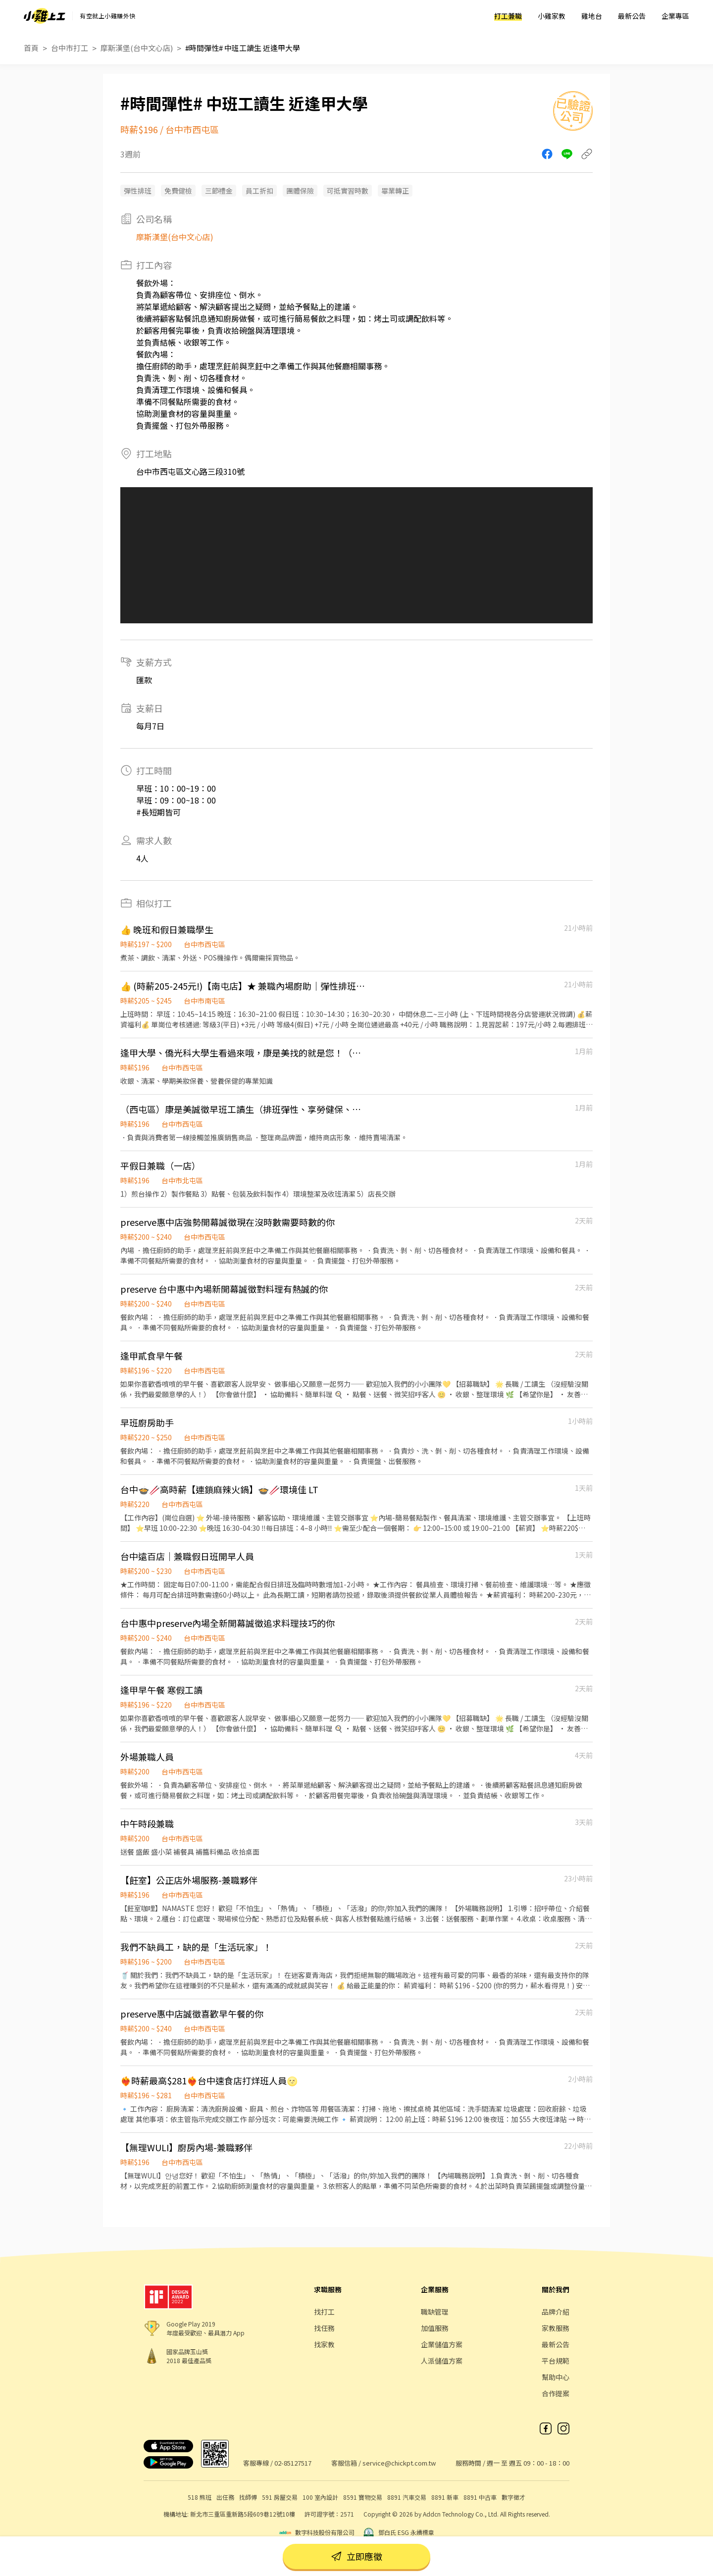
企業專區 (675, 16)
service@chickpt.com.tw (399, 2463)
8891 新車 (444, 2497)
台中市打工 (69, 48)
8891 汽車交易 (406, 2497)
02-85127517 (292, 2463)
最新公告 (632, 16)
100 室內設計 (320, 2497)
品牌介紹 (555, 2312)
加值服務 (435, 2328)
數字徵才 (513, 2497)
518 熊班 (199, 2497)
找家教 (324, 2344)
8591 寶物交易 (362, 2497)
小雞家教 (551, 16)
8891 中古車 (480, 2497)
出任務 (225, 2497)
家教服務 (555, 2328)
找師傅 (248, 2497)
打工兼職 (508, 16)
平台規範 (555, 2361)
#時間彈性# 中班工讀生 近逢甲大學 (242, 48)
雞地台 (591, 16)
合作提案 (555, 2393)
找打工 (324, 2312)
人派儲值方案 (441, 2361)
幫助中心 (555, 2377)
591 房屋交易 (280, 2497)
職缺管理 (435, 2312)
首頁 (31, 48)
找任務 (324, 2328)
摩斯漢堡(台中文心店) (137, 48)
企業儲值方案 (441, 2344)
